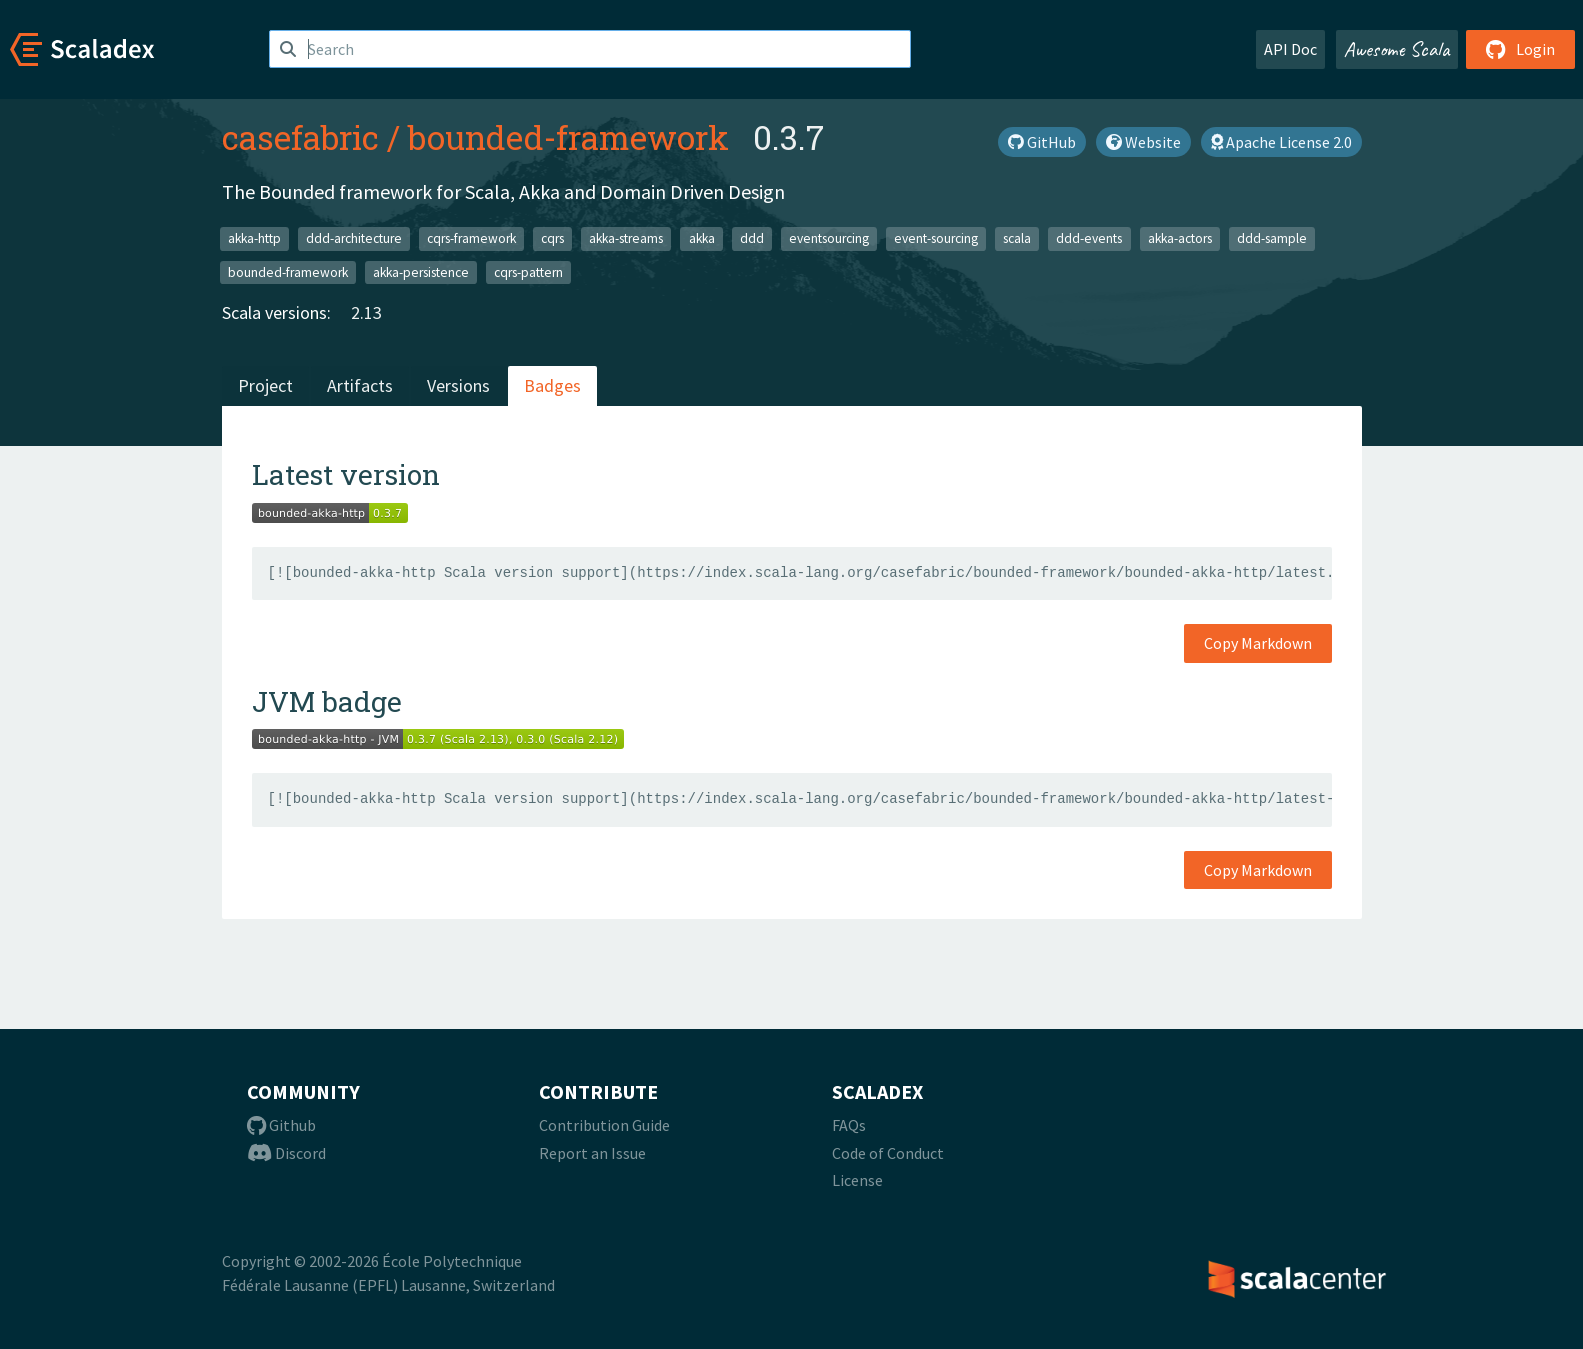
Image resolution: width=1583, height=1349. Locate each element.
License (857, 1180)
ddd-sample (1272, 238)
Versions (458, 385)
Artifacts (360, 385)
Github (281, 1125)
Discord (286, 1153)
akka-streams (626, 238)
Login (1520, 49)
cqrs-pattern (528, 271)
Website (1143, 142)
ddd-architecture (354, 238)
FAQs (849, 1125)
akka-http (254, 238)
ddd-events (1089, 238)
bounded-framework (568, 137)
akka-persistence (421, 271)
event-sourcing (936, 238)
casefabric (300, 137)
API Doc (1290, 49)
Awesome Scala (1397, 49)
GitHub (1042, 142)
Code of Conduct (888, 1153)
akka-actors (1180, 238)
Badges (552, 385)
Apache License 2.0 (1281, 142)
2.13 (366, 312)
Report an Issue (592, 1153)
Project (265, 385)
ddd (752, 238)
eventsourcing (829, 238)
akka (702, 238)
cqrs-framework (471, 238)
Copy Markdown (1258, 643)
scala (1017, 238)
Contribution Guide (604, 1125)
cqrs (552, 238)
